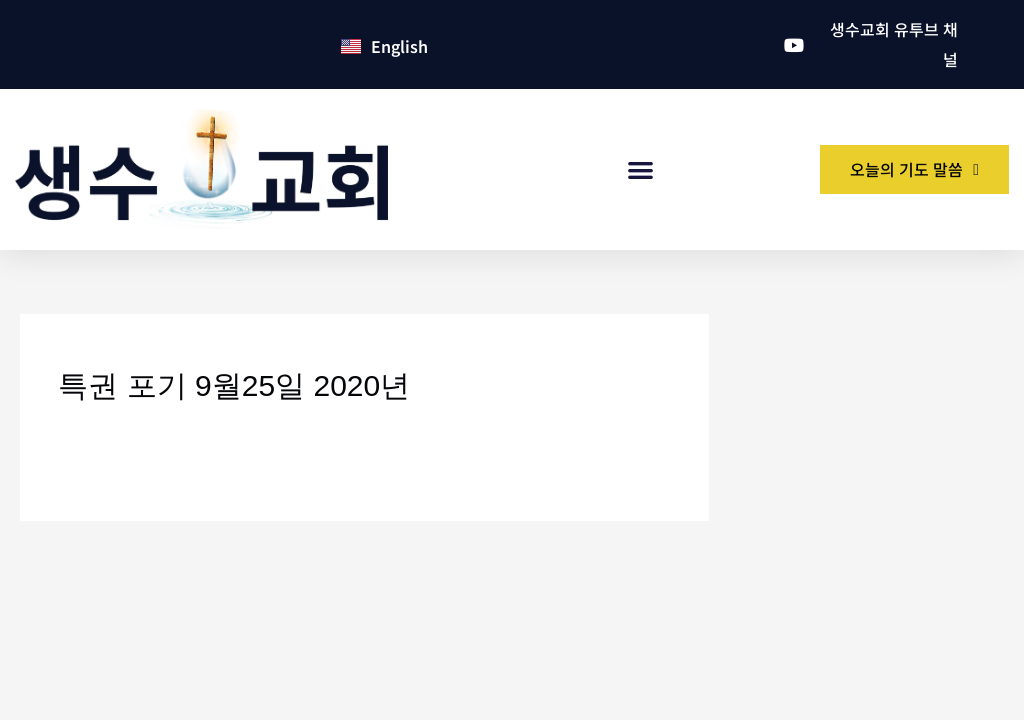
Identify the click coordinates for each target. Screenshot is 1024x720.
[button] (641, 170)
